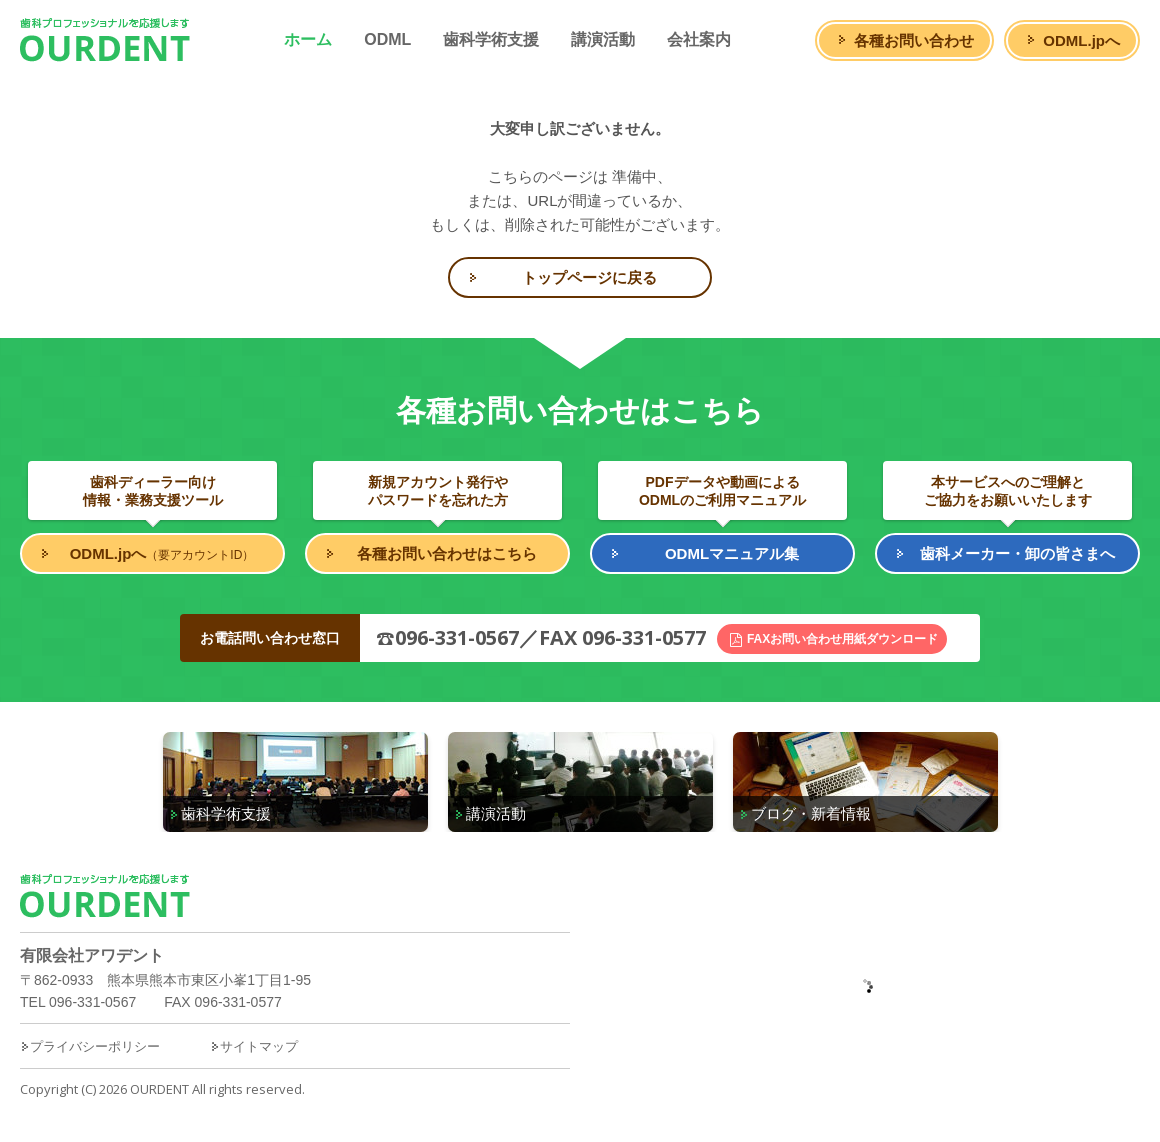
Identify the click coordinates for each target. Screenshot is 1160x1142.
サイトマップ (254, 1046)
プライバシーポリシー (90, 1046)
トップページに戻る (589, 277)
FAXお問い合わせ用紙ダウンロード (842, 639)
